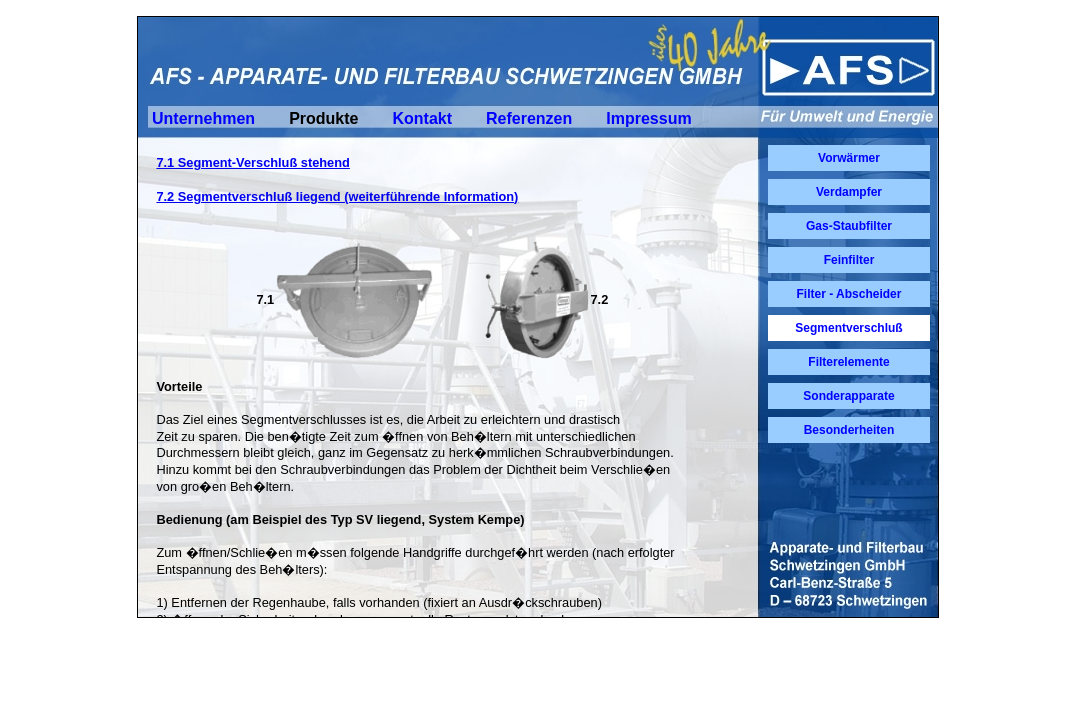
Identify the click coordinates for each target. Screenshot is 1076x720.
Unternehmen (203, 118)
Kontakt (422, 118)
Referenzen (529, 118)
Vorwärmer (849, 158)
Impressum (648, 118)
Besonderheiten (849, 430)
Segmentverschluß (848, 328)
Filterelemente (848, 362)
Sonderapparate (848, 396)
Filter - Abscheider (849, 294)
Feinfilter (849, 260)
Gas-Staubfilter (849, 226)
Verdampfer (849, 192)
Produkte (323, 118)
